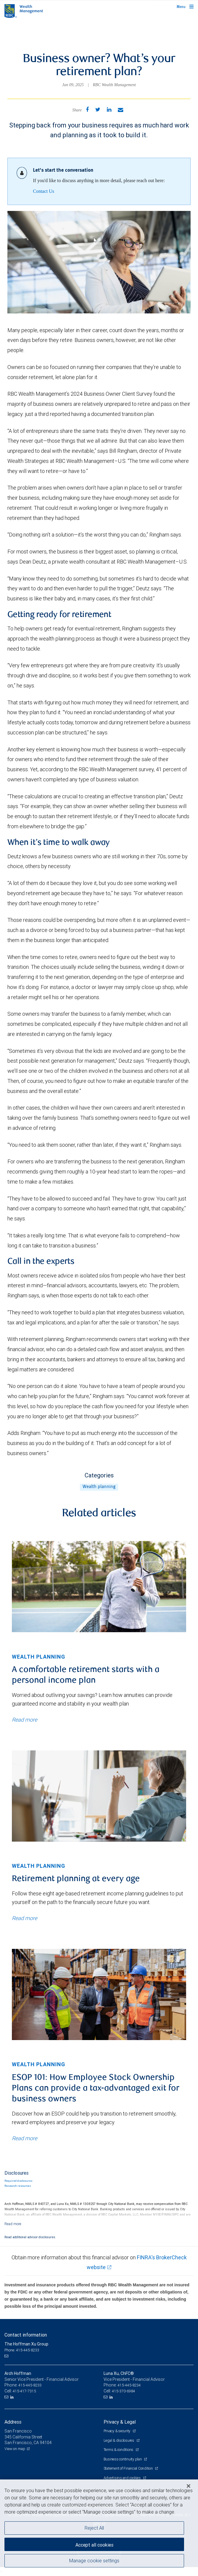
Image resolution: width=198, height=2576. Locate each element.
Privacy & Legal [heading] (120, 2422)
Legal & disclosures (119, 2440)
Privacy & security (117, 2430)
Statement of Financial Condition (129, 2468)
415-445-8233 (30, 2385)
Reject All (94, 2528)
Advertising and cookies (123, 2477)
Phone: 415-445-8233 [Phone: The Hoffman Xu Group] (21, 2350)
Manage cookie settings (94, 2561)
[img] (99, 1586)
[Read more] (12, 2224)
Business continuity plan (123, 2459)
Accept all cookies (94, 2545)
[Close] (188, 2486)
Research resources (17, 2186)
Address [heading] (12, 2422)
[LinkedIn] (12, 2397)
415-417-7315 (24, 2391)
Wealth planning (99, 1487)
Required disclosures (18, 2181)
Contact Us (43, 191)
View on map (14, 2448)
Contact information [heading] (25, 2335)
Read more (24, 1719)
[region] (99, 2527)
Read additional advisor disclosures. (30, 2237)
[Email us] (6, 2356)
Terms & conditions (119, 2449)
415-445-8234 (129, 2385)
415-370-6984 (123, 2391)
